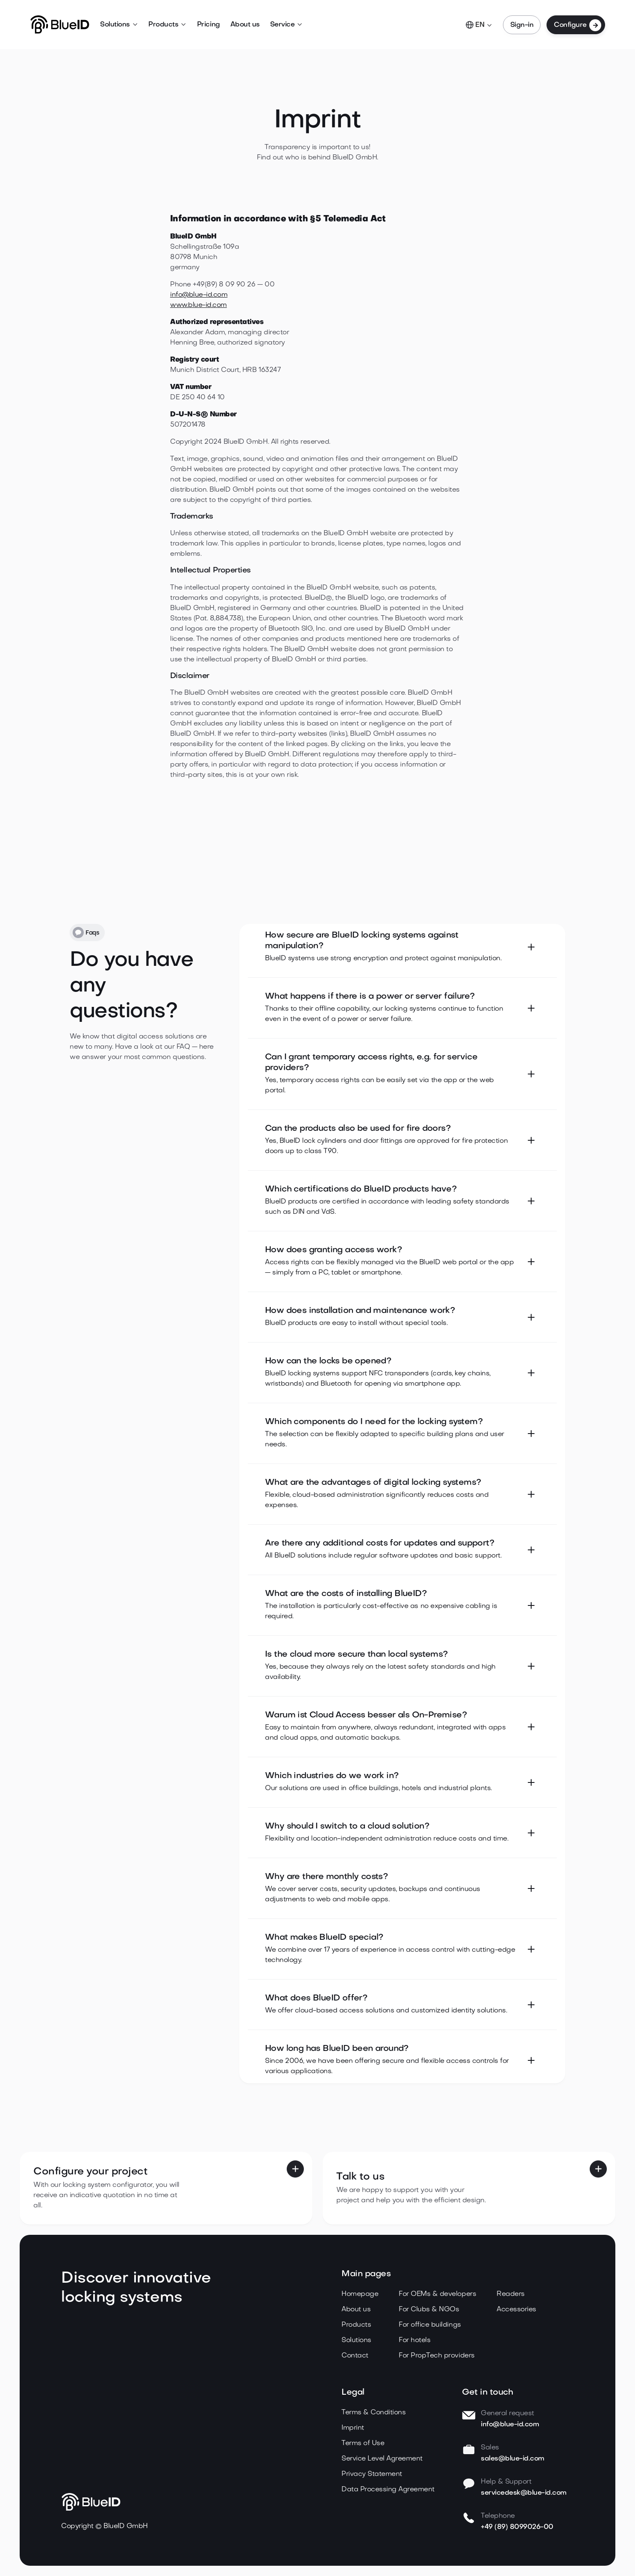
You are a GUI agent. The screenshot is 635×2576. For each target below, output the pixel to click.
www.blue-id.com (198, 305)
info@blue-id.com (198, 295)
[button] (119, 25)
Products (163, 24)
